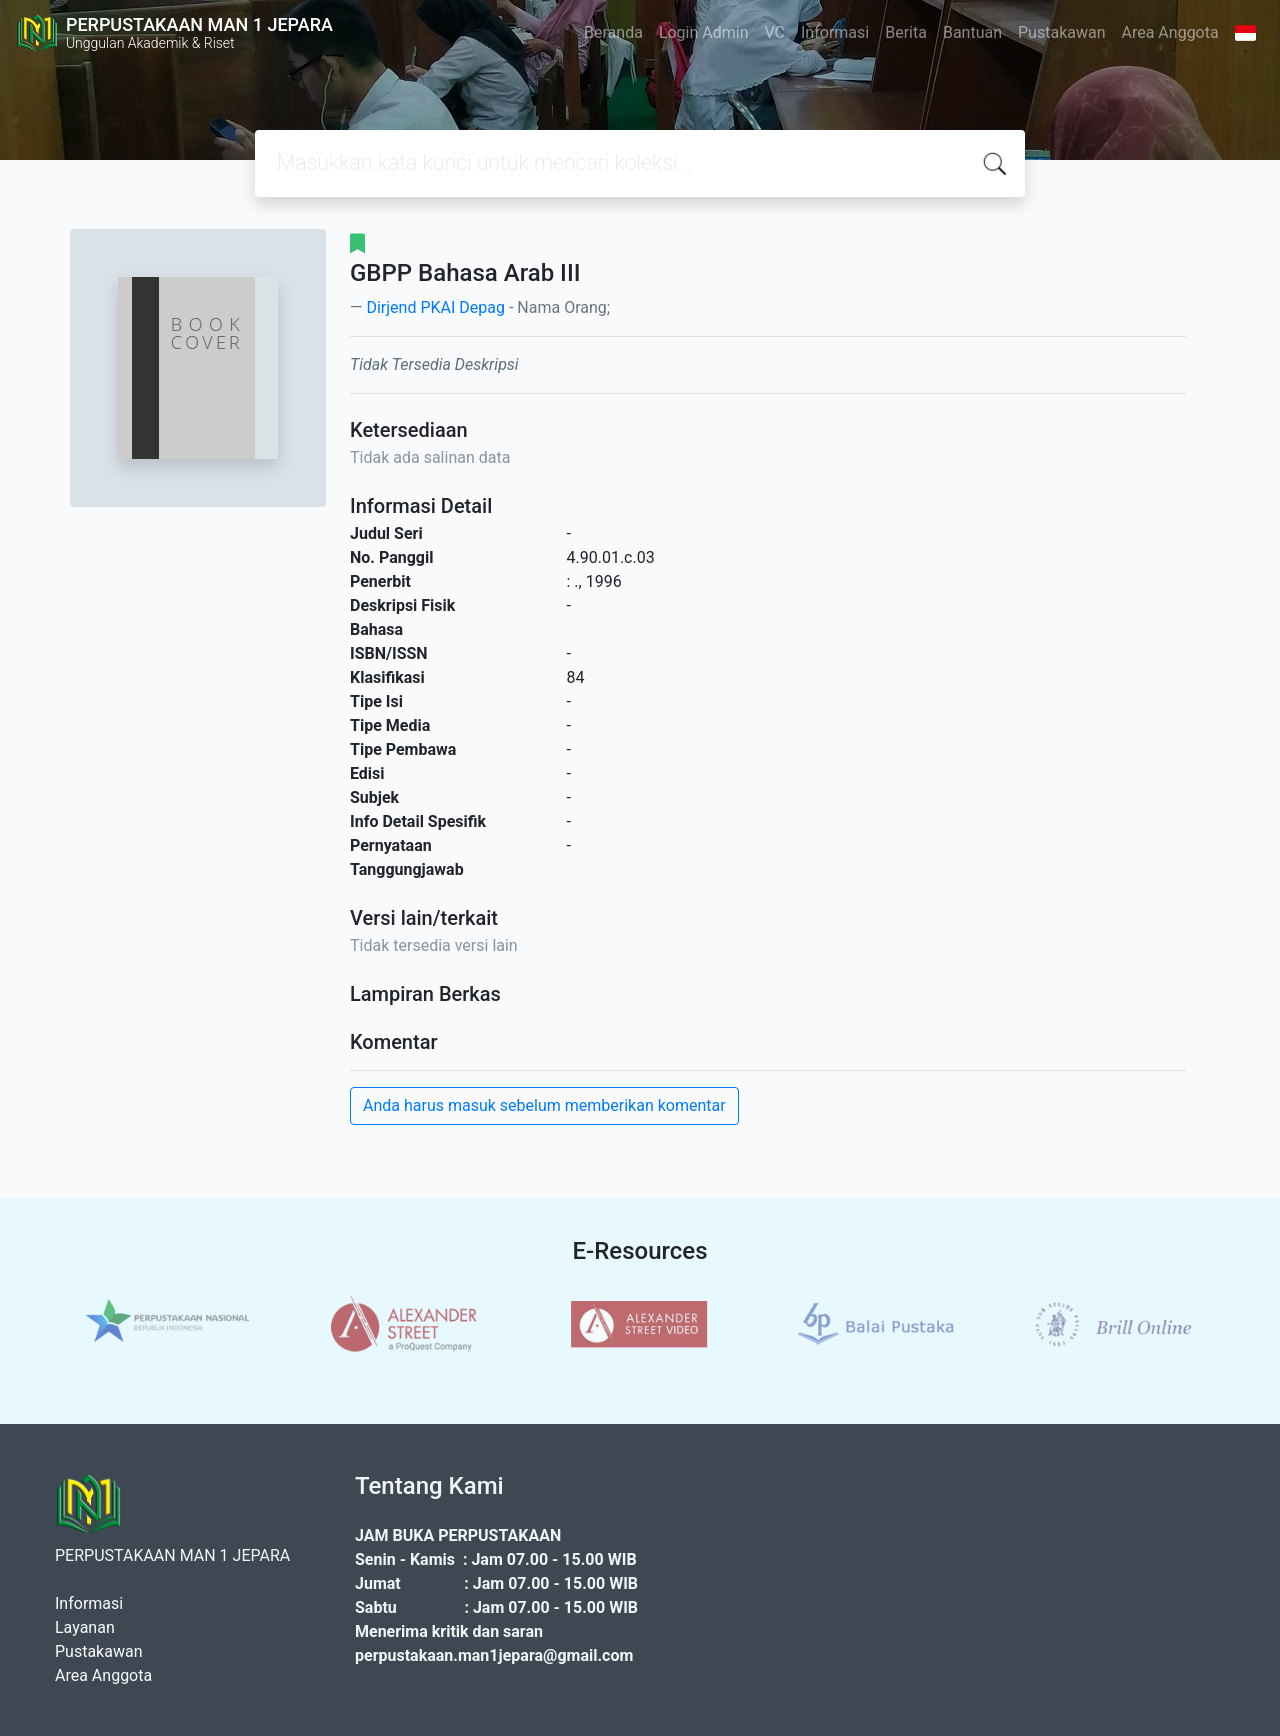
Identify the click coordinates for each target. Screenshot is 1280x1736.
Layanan (85, 1627)
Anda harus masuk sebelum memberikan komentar (544, 1105)
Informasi (835, 32)
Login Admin (704, 32)
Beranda (613, 32)
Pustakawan (1061, 32)
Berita (906, 32)
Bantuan (972, 32)
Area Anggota (1170, 32)
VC (775, 32)
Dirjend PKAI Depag (435, 307)
